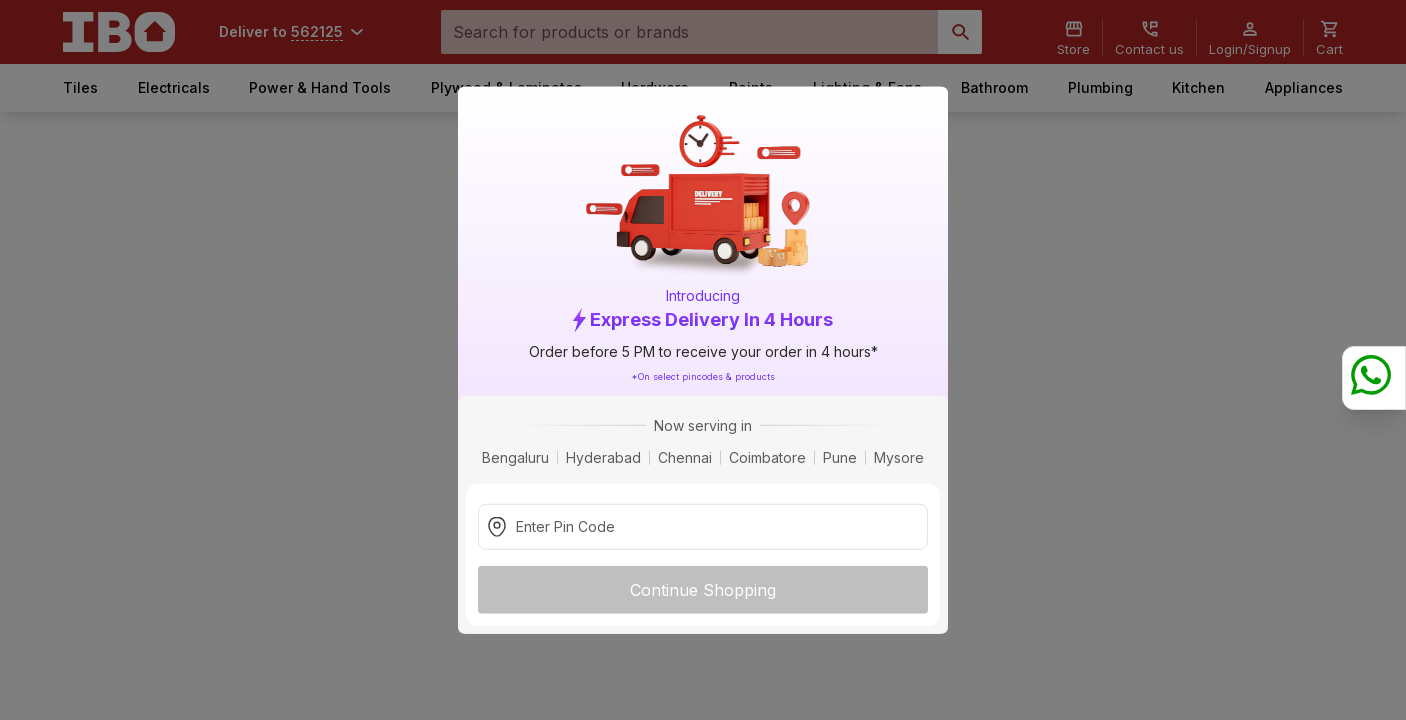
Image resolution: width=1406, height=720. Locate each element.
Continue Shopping (703, 589)
